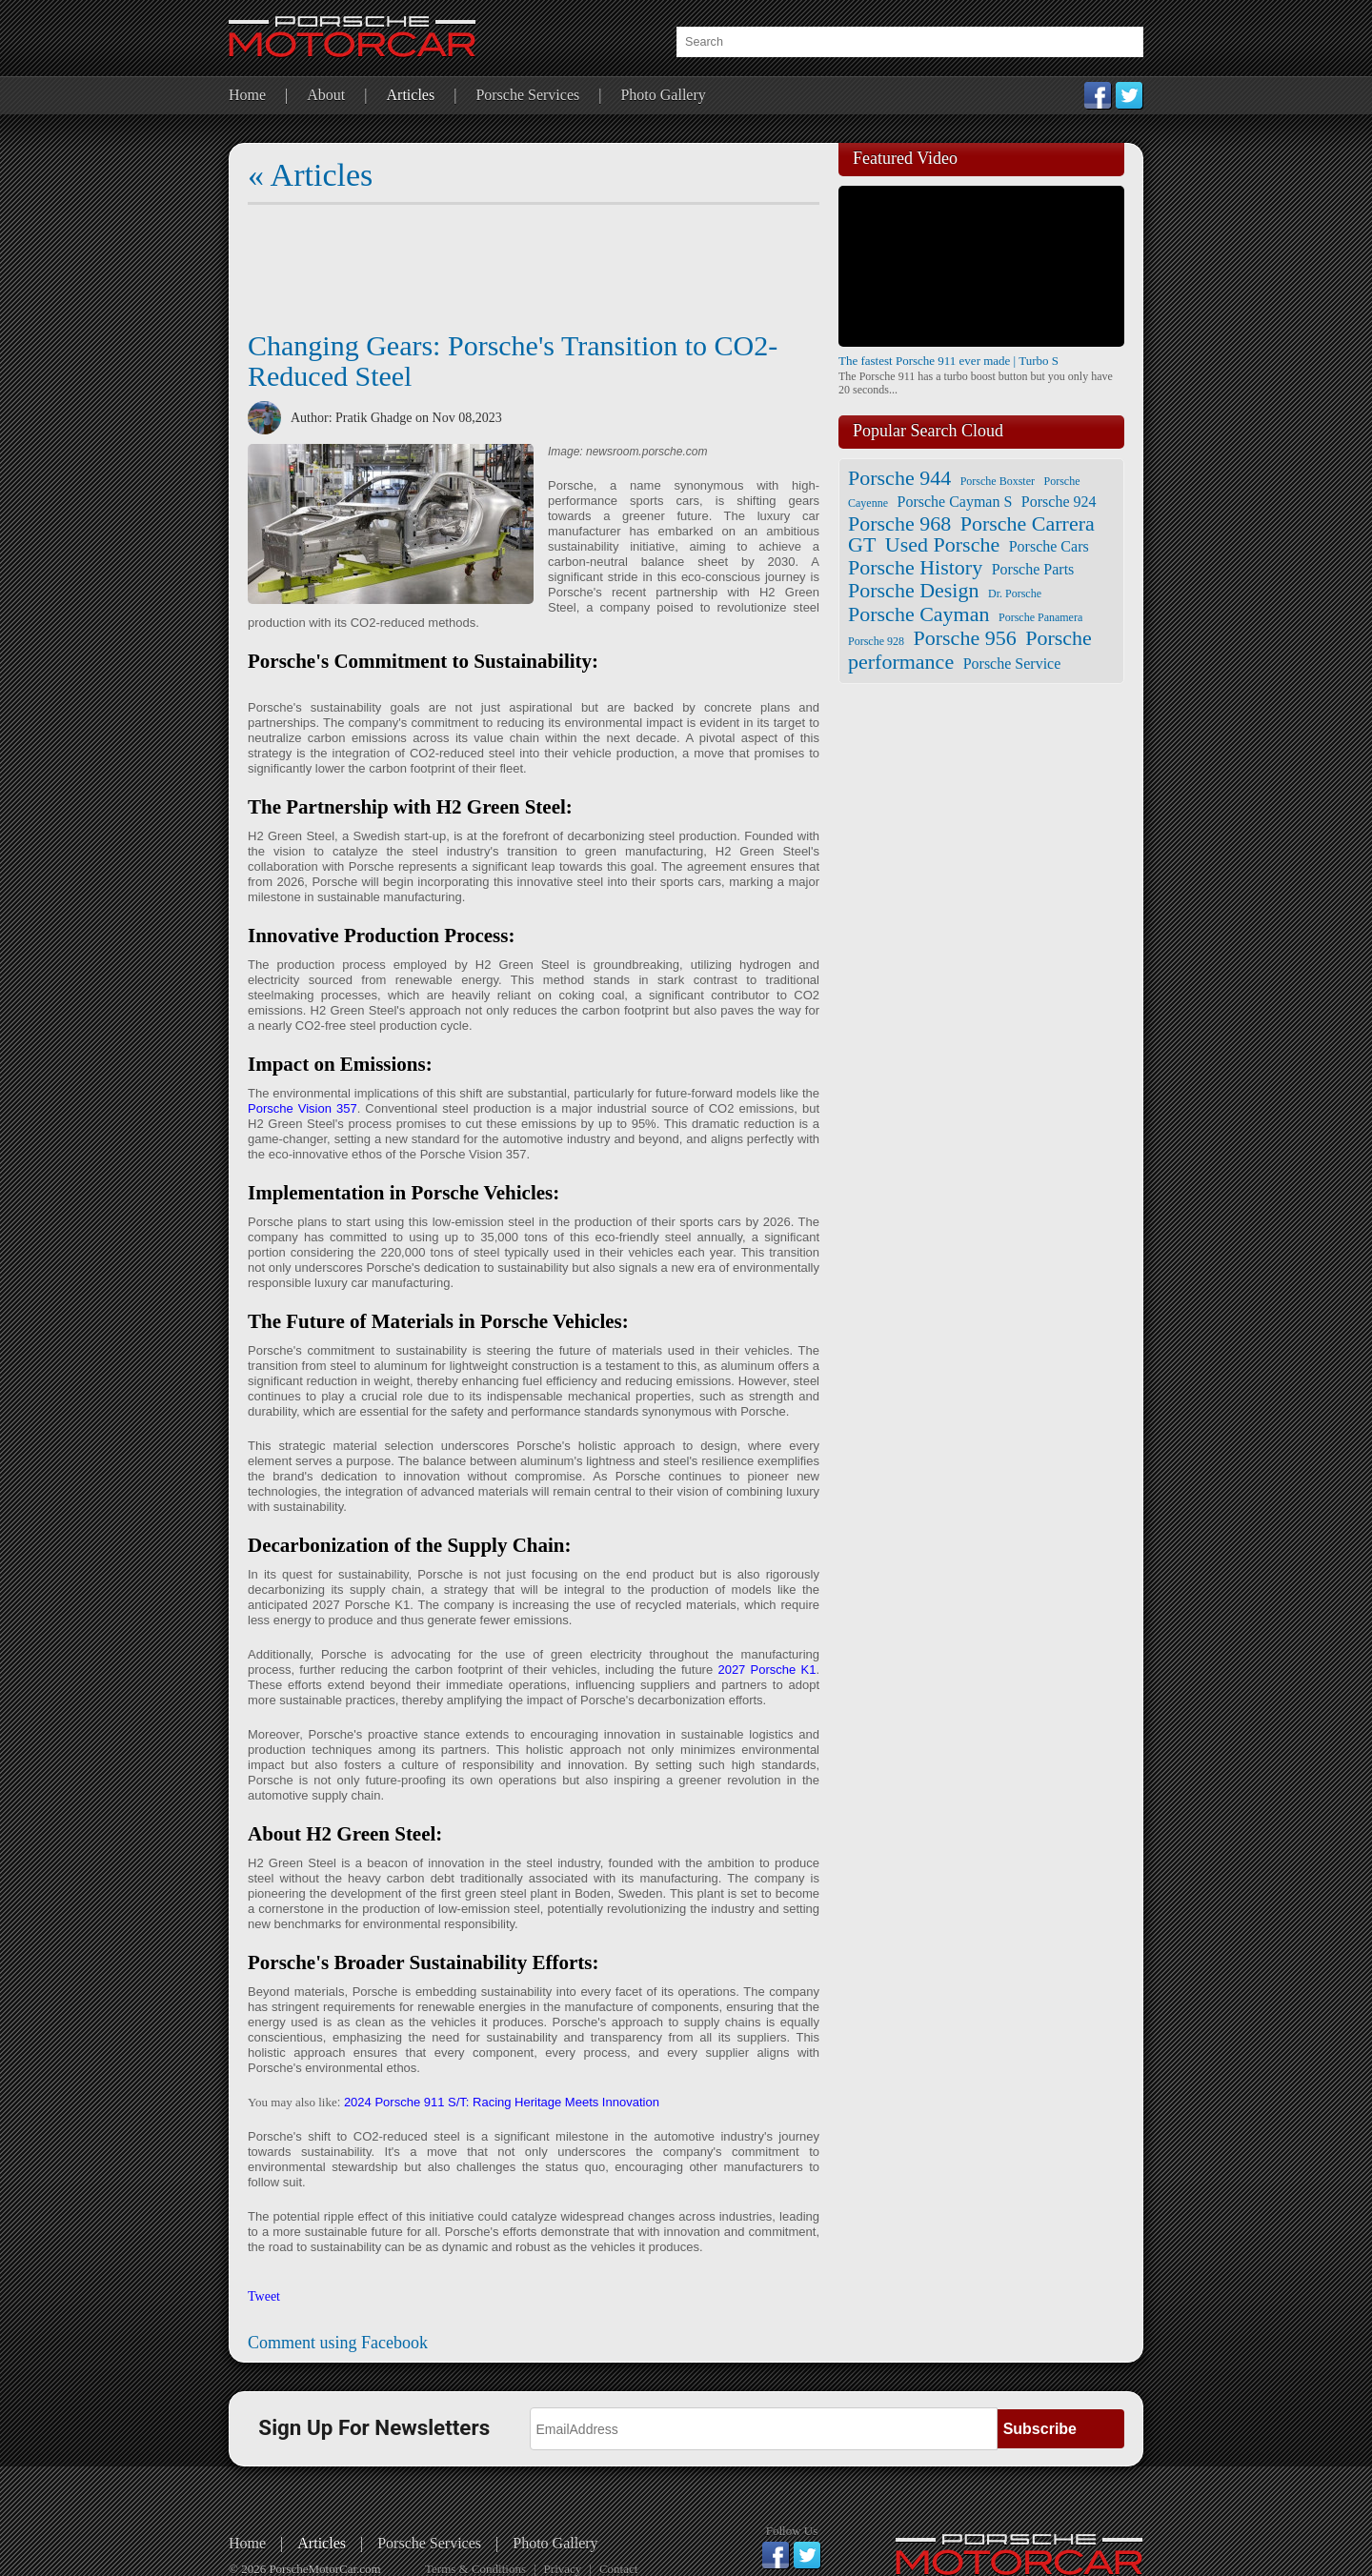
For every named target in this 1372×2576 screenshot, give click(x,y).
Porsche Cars (1049, 546)
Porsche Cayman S (954, 501)
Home (247, 95)
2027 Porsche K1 (766, 1669)
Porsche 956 (965, 638)
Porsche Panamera (1040, 617)
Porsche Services (527, 95)
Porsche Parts (1033, 569)
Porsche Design (913, 590)
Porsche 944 (899, 478)
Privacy (563, 2569)
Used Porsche (942, 544)
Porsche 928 (876, 641)
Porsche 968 (899, 523)
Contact (618, 2569)
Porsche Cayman (918, 614)
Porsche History (915, 567)
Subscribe (1040, 2429)
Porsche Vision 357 (302, 1108)
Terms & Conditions (475, 2569)
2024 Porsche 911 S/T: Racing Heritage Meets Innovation (501, 2102)
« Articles (310, 174)
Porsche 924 (1059, 501)
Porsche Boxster (997, 481)
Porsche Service (1012, 663)
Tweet (264, 2296)
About (326, 95)
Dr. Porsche (1014, 593)
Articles (411, 95)
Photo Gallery (662, 95)
